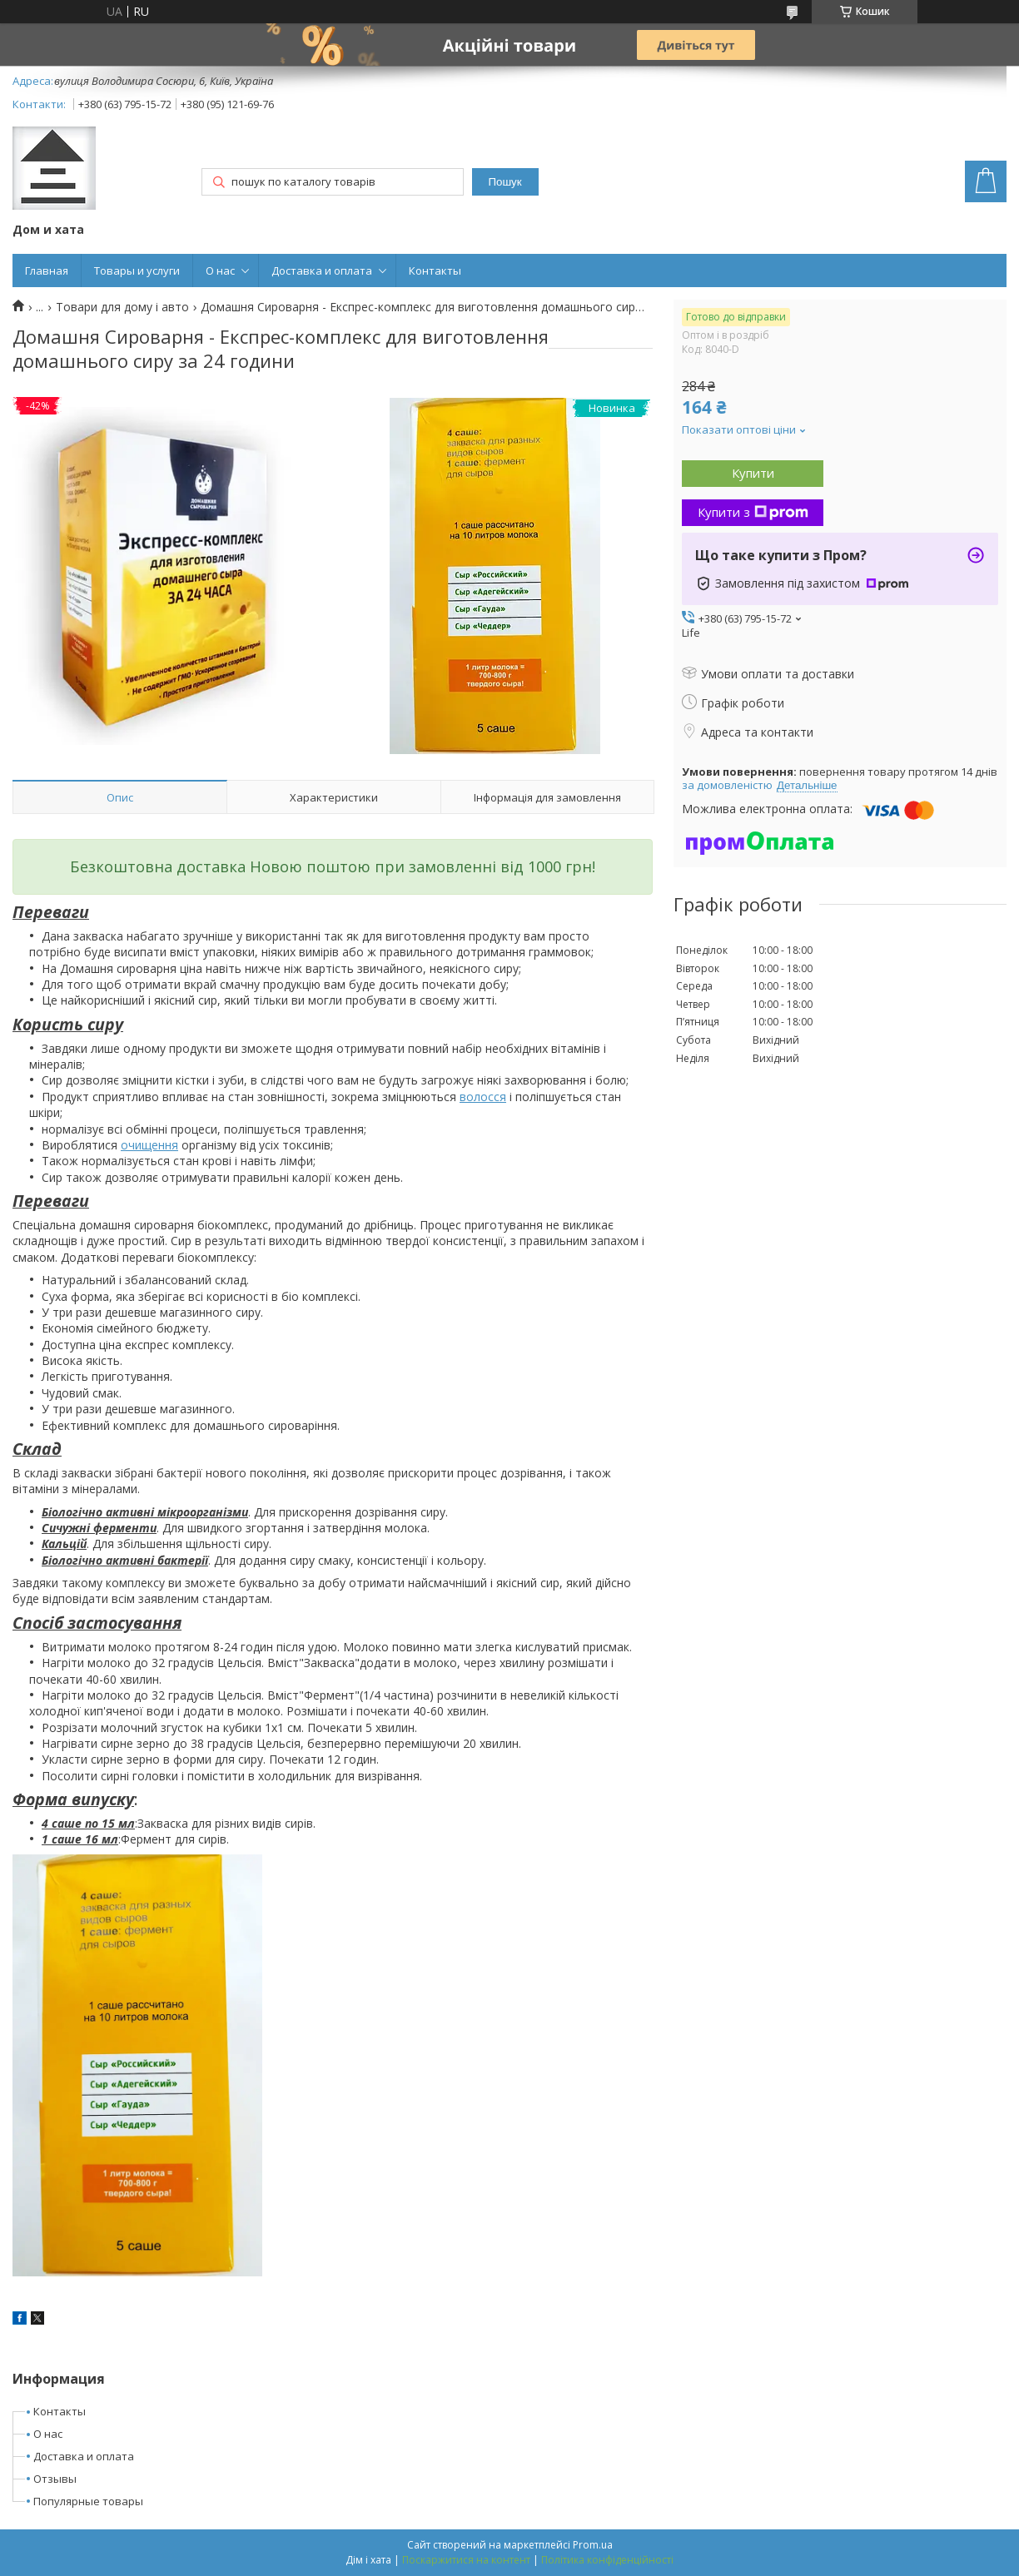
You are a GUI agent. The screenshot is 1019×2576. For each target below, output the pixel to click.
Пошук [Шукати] (504, 182)
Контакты (435, 270)
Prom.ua (593, 2545)
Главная (46, 270)
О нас (220, 270)
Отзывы (55, 2478)
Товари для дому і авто (122, 307)
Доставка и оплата (321, 270)
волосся (483, 1096)
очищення (149, 1145)
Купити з (753, 512)
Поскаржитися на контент (466, 2560)
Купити (753, 472)
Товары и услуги (137, 270)
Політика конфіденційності (607, 2560)
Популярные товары (88, 2501)
